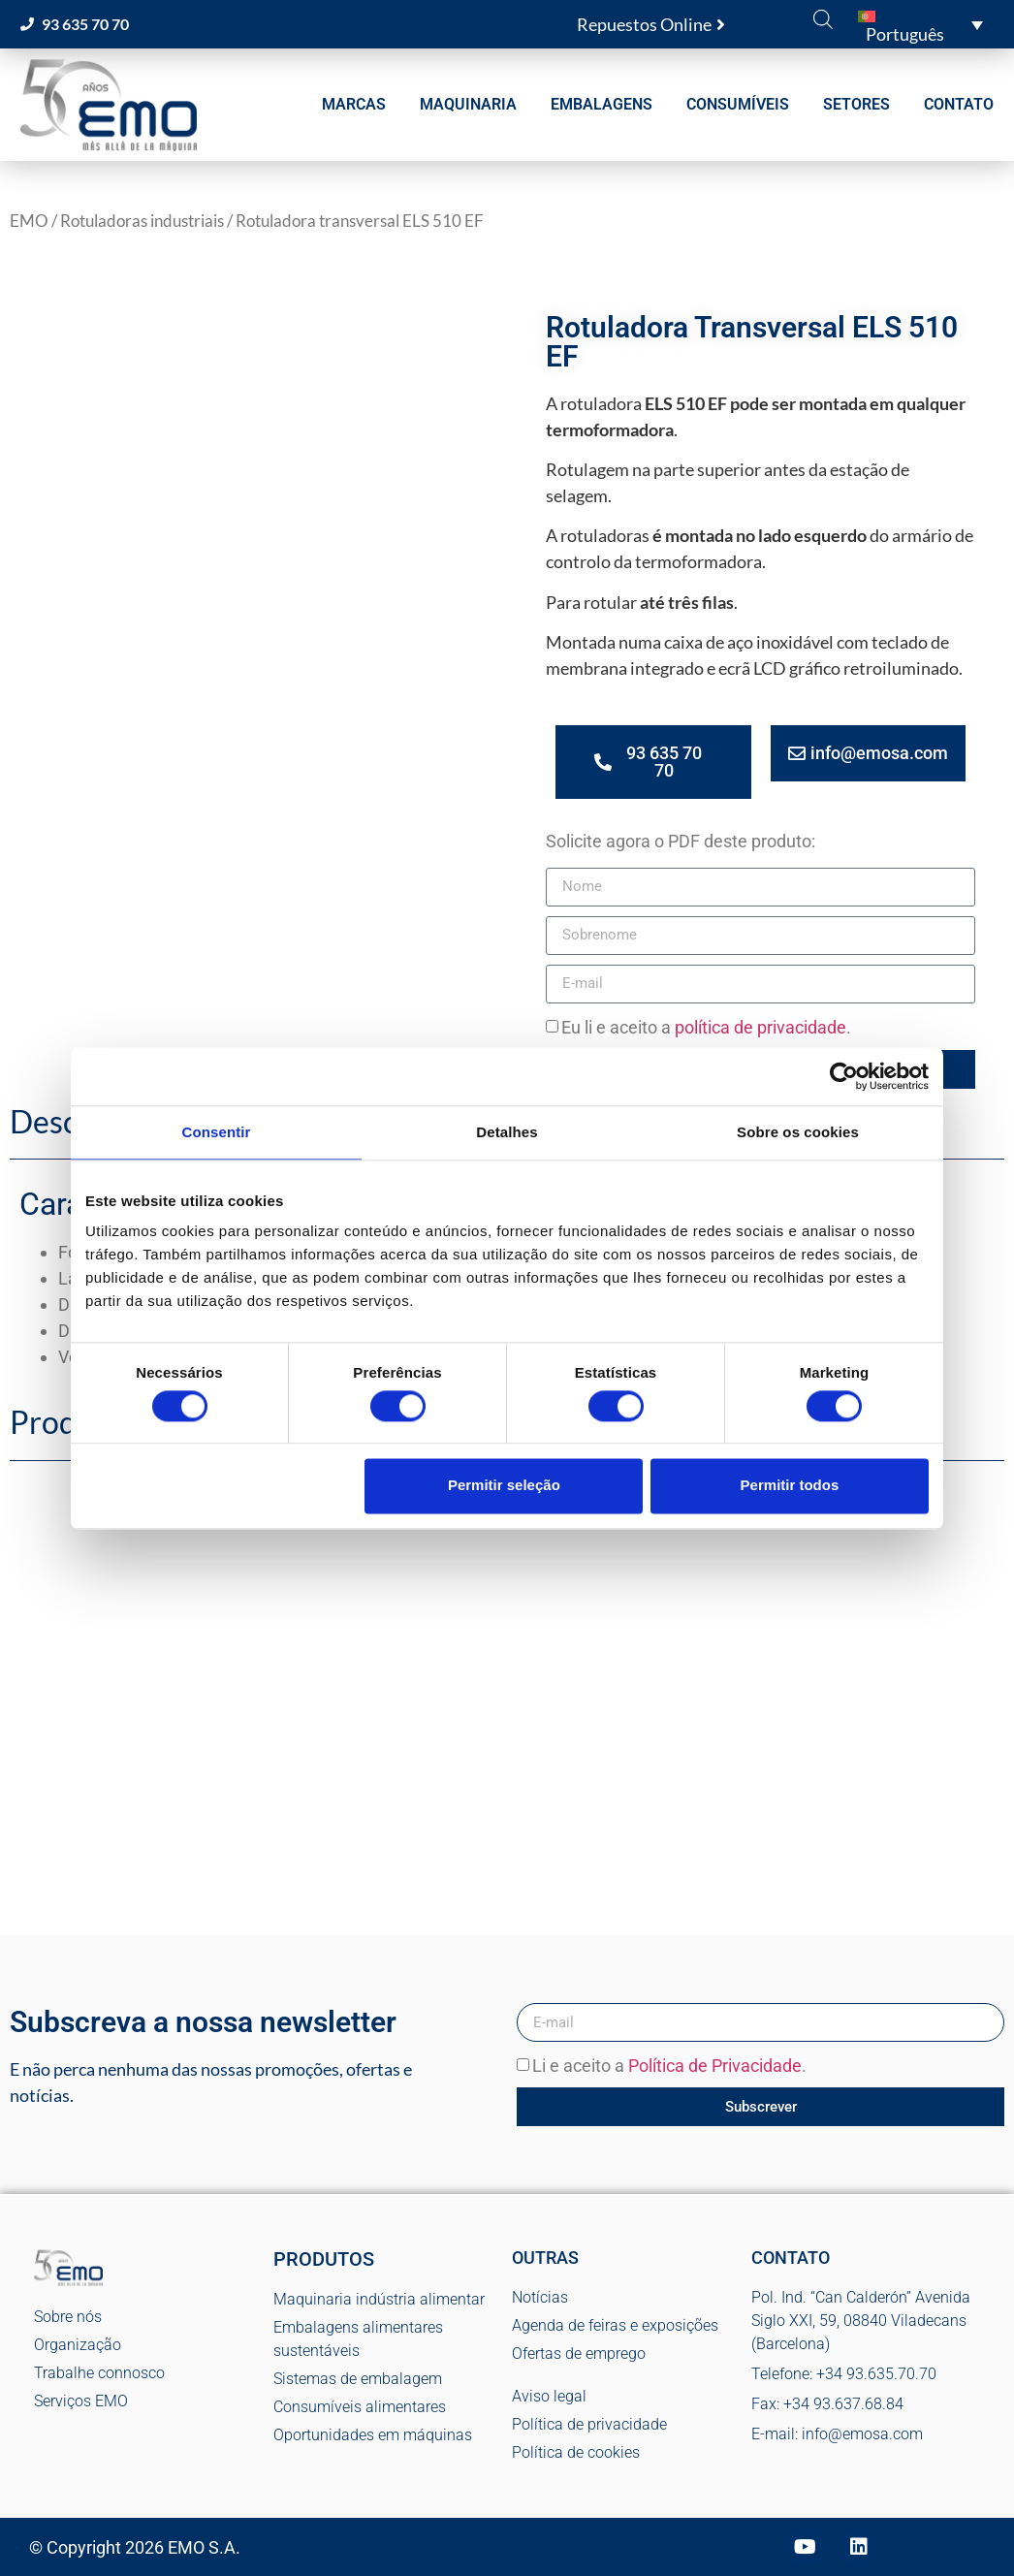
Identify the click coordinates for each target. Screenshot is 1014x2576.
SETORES (856, 104)
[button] (920, 24)
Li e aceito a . (669, 2066)
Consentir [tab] (216, 1132)
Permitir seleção (504, 1486)
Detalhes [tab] (506, 1132)
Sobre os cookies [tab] (798, 1132)
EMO (29, 221)
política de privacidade (760, 1027)
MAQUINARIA (468, 104)
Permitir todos (790, 1486)
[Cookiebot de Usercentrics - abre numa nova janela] (844, 1076)
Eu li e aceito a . (706, 1027)
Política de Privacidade (715, 2066)
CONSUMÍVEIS (737, 104)
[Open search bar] (823, 18)
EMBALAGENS (601, 104)
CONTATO (959, 104)
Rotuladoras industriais (142, 221)
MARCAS (354, 104)
